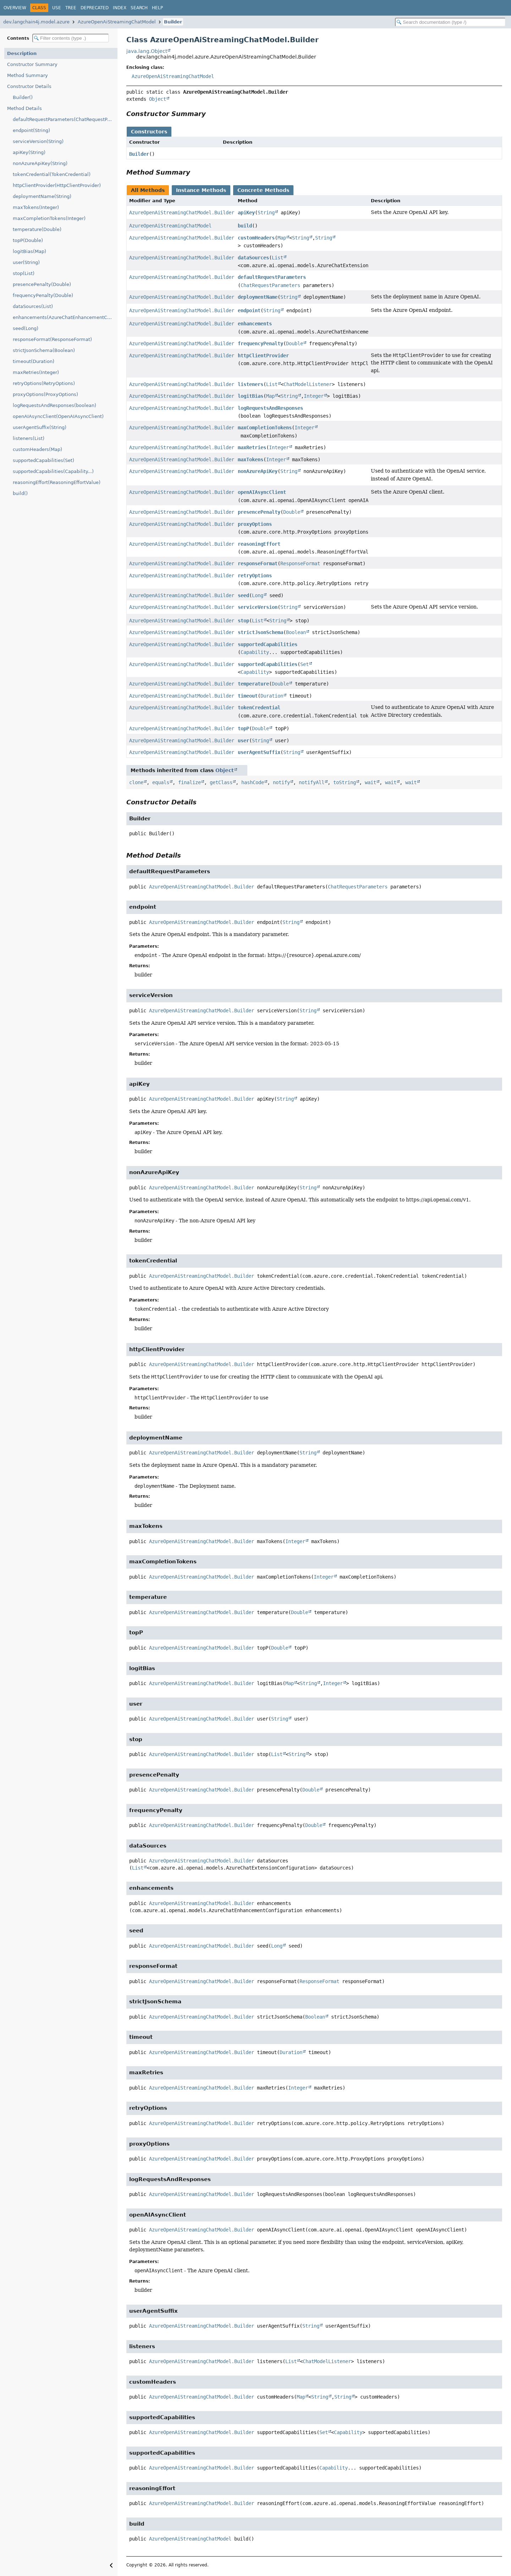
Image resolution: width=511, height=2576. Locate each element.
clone (136, 782)
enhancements (255, 323)
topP (243, 728)
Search (139, 7)
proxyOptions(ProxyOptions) (45, 394)
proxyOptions (255, 524)
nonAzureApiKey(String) (40, 163)
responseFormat (258, 563)
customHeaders (256, 238)
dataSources (253, 257)
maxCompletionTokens (265, 427)
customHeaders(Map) (37, 449)
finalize (189, 782)
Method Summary (27, 75)
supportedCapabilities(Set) (43, 460)
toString (344, 782)
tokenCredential (259, 707)
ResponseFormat (300, 563)
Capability (255, 652)
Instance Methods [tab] (201, 190)
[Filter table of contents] (70, 38)
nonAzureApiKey (258, 471)
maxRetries (252, 447)
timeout (248, 696)
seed (243, 595)
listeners (250, 384)
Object (157, 99)
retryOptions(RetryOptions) (44, 383)
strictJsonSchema (260, 632)
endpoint (249, 310)
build (245, 226)
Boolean (296, 632)
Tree (70, 7)
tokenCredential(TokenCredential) (51, 174)
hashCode (252, 782)
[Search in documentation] (450, 22)
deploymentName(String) (42, 196)
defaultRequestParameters (272, 277)
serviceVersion (258, 607)
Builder (173, 21)
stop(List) (23, 273)
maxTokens (250, 459)
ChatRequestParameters (270, 285)
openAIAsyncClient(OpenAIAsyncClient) (58, 416)
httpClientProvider (263, 355)
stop (243, 620)
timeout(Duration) (33, 361)
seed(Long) (25, 328)
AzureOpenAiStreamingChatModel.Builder (181, 212)
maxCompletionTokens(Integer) (49, 218)
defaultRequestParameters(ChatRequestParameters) (65, 119)
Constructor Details (29, 86)
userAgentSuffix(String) (39, 427)
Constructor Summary (32, 64)
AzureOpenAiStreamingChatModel (117, 21)
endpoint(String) (31, 130)
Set (304, 664)
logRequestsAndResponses (270, 408)
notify (281, 782)
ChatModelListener (308, 384)
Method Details (24, 108)
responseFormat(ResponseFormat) (52, 339)
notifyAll (311, 782)
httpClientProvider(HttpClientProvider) (57, 185)
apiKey (246, 212)
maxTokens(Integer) (36, 207)
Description (22, 53)
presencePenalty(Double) (42, 284)
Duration (271, 696)
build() (20, 493)
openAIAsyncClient (262, 492)
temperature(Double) (37, 229)
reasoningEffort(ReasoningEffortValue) (56, 482)
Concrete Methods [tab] (263, 190)
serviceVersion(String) (38, 141)
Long (257, 595)
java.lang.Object (146, 51)
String (266, 212)
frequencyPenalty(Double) (43, 295)
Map (282, 238)
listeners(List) (28, 438)
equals (160, 782)
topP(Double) (28, 240)
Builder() (23, 97)
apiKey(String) (29, 152)
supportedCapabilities (267, 644)
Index (119, 7)
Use (56, 7)
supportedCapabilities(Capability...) (53, 471)
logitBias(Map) (29, 251)
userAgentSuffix (259, 752)
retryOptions (255, 575)
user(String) (26, 262)
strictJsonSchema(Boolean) (44, 350)
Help (157, 7)
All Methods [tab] (148, 190)
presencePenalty (259, 512)
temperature (253, 684)
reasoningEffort (259, 544)
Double (294, 343)
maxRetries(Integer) (36, 372)
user (243, 740)
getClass (221, 782)
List (277, 257)
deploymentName (258, 297)
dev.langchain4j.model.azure (36, 21)
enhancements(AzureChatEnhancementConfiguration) (65, 317)
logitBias (250, 396)
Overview (15, 7)
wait (370, 782)
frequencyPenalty (260, 343)
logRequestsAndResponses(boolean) (54, 405)
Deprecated (95, 7)
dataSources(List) (33, 306)
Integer (314, 396)
